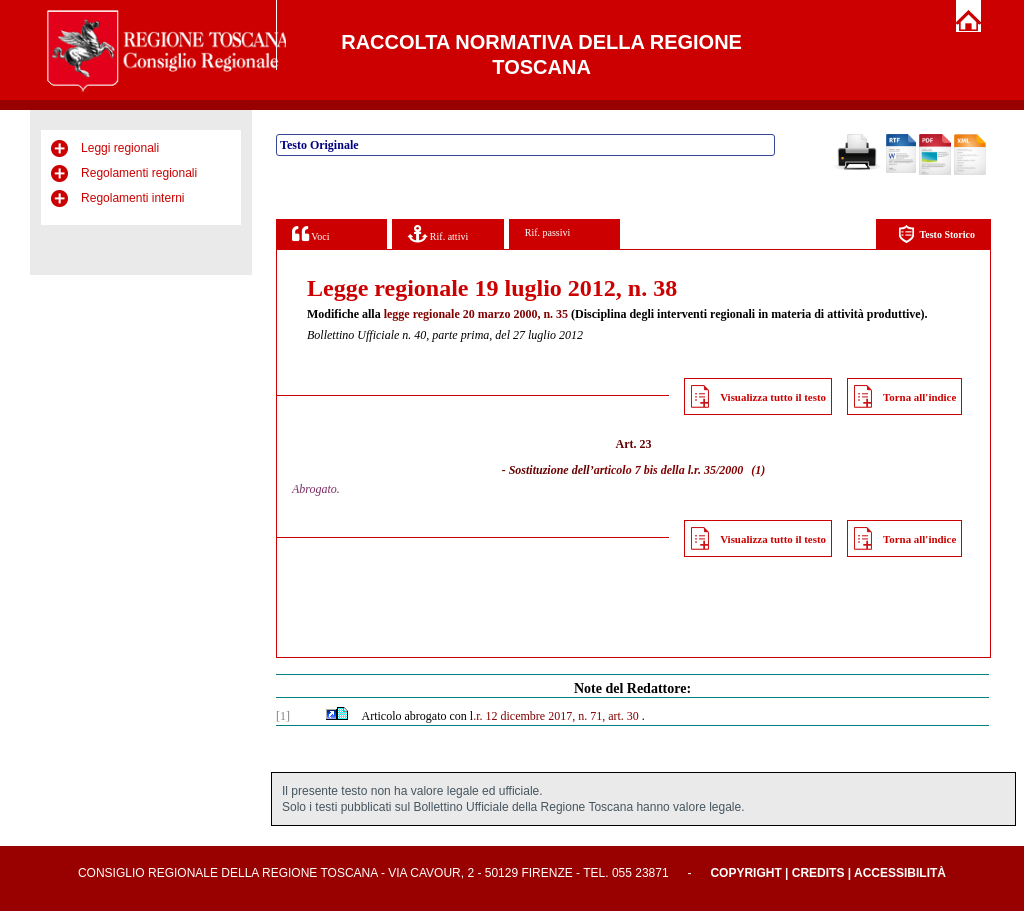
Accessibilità (900, 873)
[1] (283, 716)
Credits (818, 873)
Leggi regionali (120, 148)
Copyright (745, 873)
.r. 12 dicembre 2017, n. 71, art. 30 (556, 716)
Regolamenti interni (132, 198)
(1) (758, 470)
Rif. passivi (548, 232)
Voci (310, 233)
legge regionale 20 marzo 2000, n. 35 (476, 314)
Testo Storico (936, 234)
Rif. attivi (438, 233)
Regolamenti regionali (139, 173)
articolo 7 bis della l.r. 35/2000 (669, 470)
